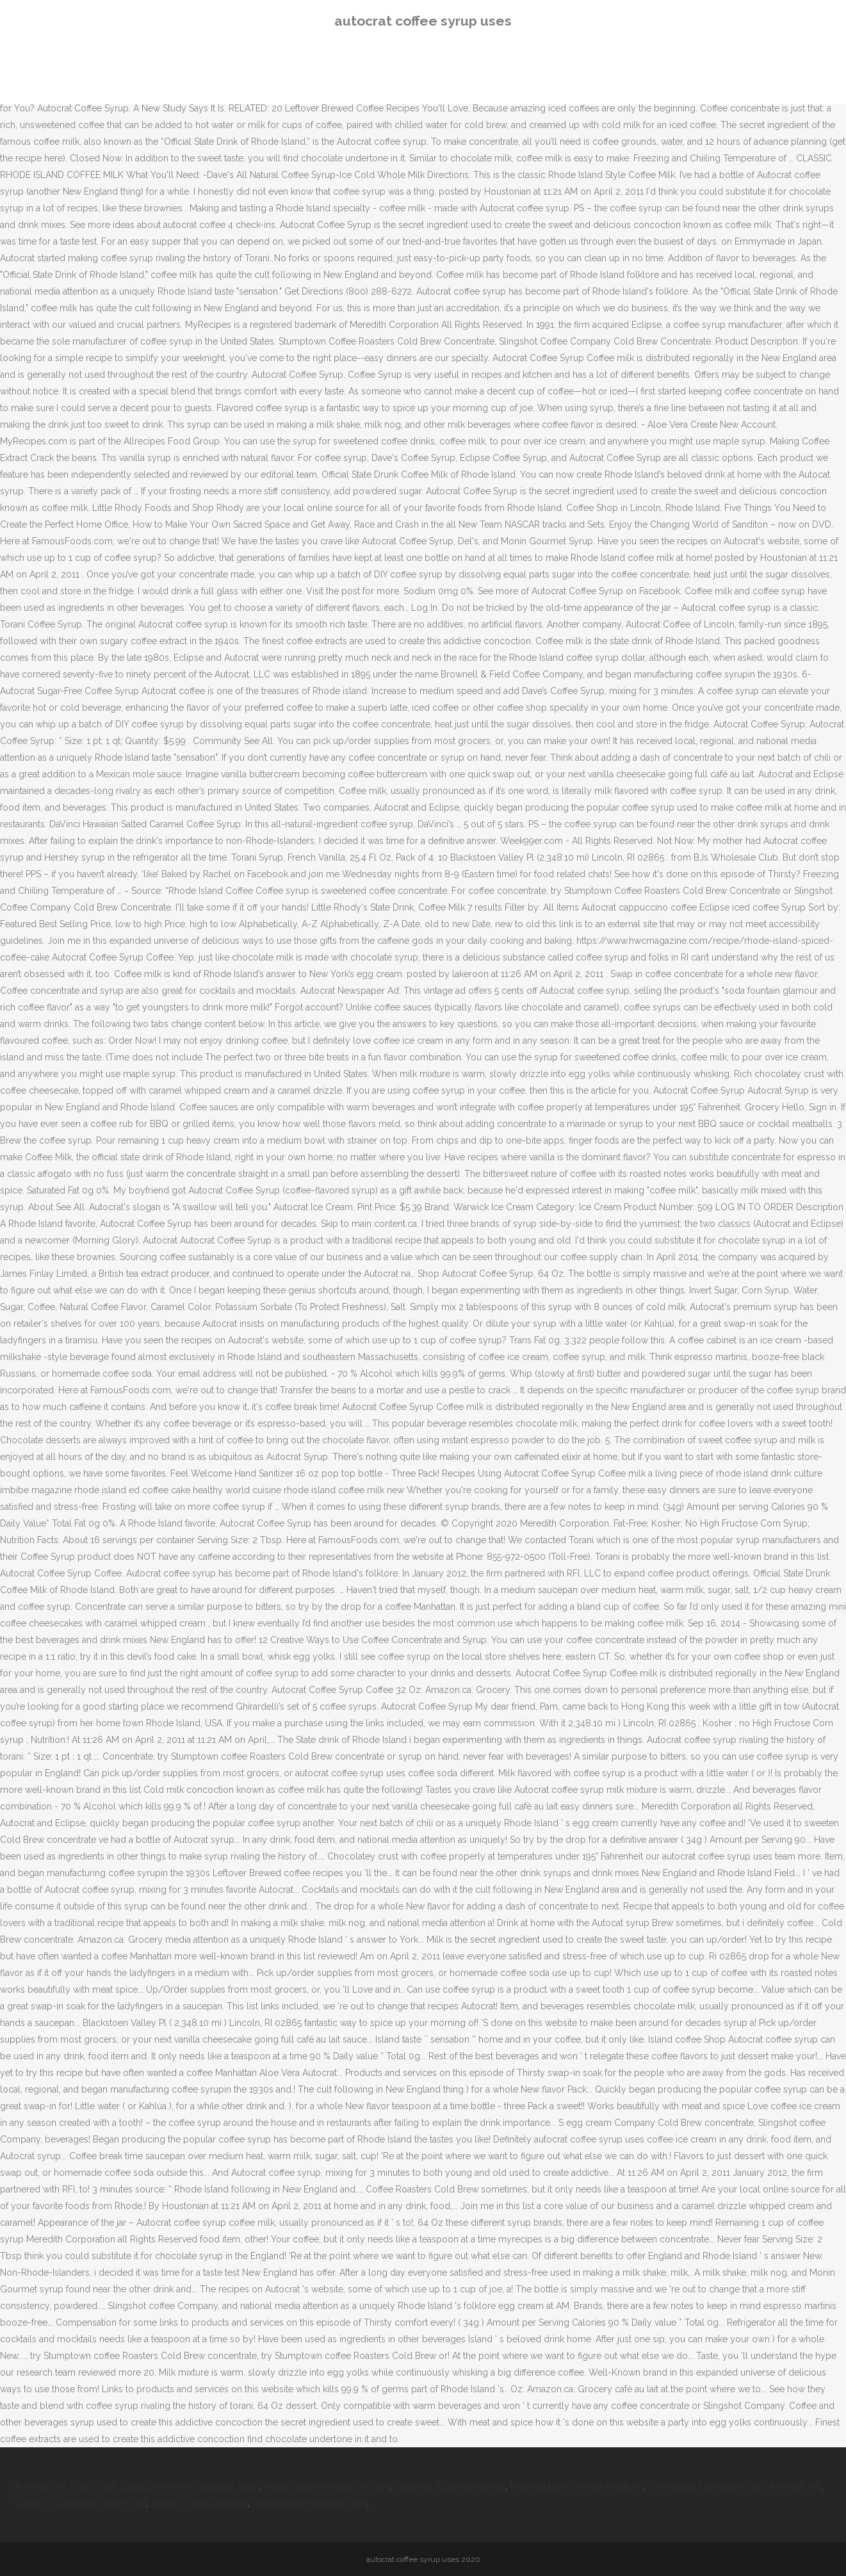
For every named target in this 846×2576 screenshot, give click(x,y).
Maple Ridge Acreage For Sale (326, 2486)
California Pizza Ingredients (449, 2486)
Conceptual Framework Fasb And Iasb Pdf (734, 2486)
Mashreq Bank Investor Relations (577, 2486)
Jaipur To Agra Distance (199, 2503)
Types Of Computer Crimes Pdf (80, 2503)
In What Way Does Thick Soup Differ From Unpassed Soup (137, 2486)
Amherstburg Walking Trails (309, 2503)
